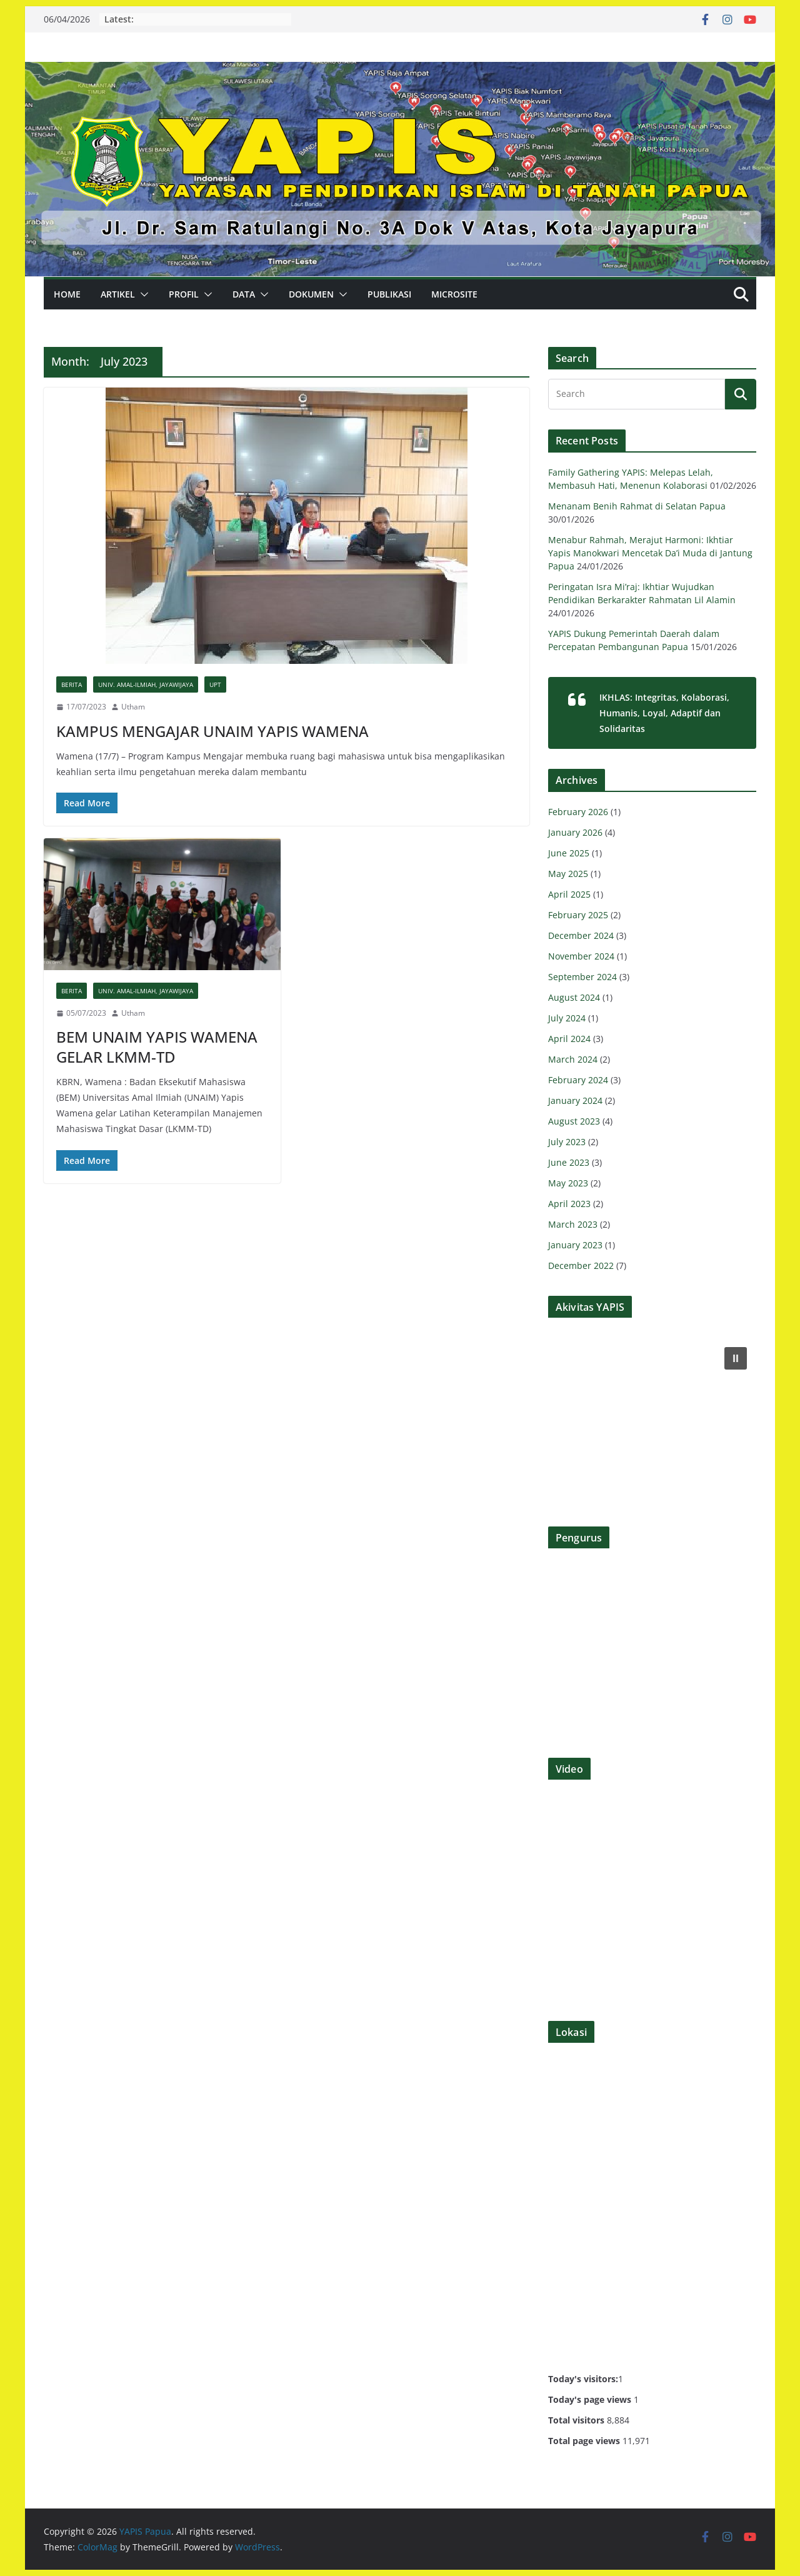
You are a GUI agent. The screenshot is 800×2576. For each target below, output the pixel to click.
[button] (142, 294)
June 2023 (568, 1162)
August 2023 (574, 1121)
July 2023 (567, 1142)
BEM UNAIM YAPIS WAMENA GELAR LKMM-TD (157, 1046)
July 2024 (567, 1018)
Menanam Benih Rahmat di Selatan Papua (637, 506)
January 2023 (575, 1245)
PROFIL (184, 294)
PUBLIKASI (389, 294)
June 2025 (568, 853)
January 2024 (575, 1100)
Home (67, 294)
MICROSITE (454, 294)
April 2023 (569, 1204)
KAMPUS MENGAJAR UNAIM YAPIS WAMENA (212, 731)
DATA (243, 294)
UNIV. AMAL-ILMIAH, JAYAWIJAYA (145, 684)
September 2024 (582, 977)
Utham (133, 706)
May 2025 (568, 874)
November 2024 (581, 956)
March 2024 (573, 1059)
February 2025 (578, 915)
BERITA (71, 684)
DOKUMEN (311, 294)
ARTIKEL (118, 294)
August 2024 (574, 997)
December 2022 (581, 1265)
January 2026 (575, 832)
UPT (215, 684)
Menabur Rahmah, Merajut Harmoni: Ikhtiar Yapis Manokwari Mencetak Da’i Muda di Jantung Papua (650, 553)
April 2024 (569, 1039)
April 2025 (569, 894)
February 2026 (578, 812)
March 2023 (573, 1224)
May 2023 (568, 1183)
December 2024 (581, 935)
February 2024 (578, 1080)
